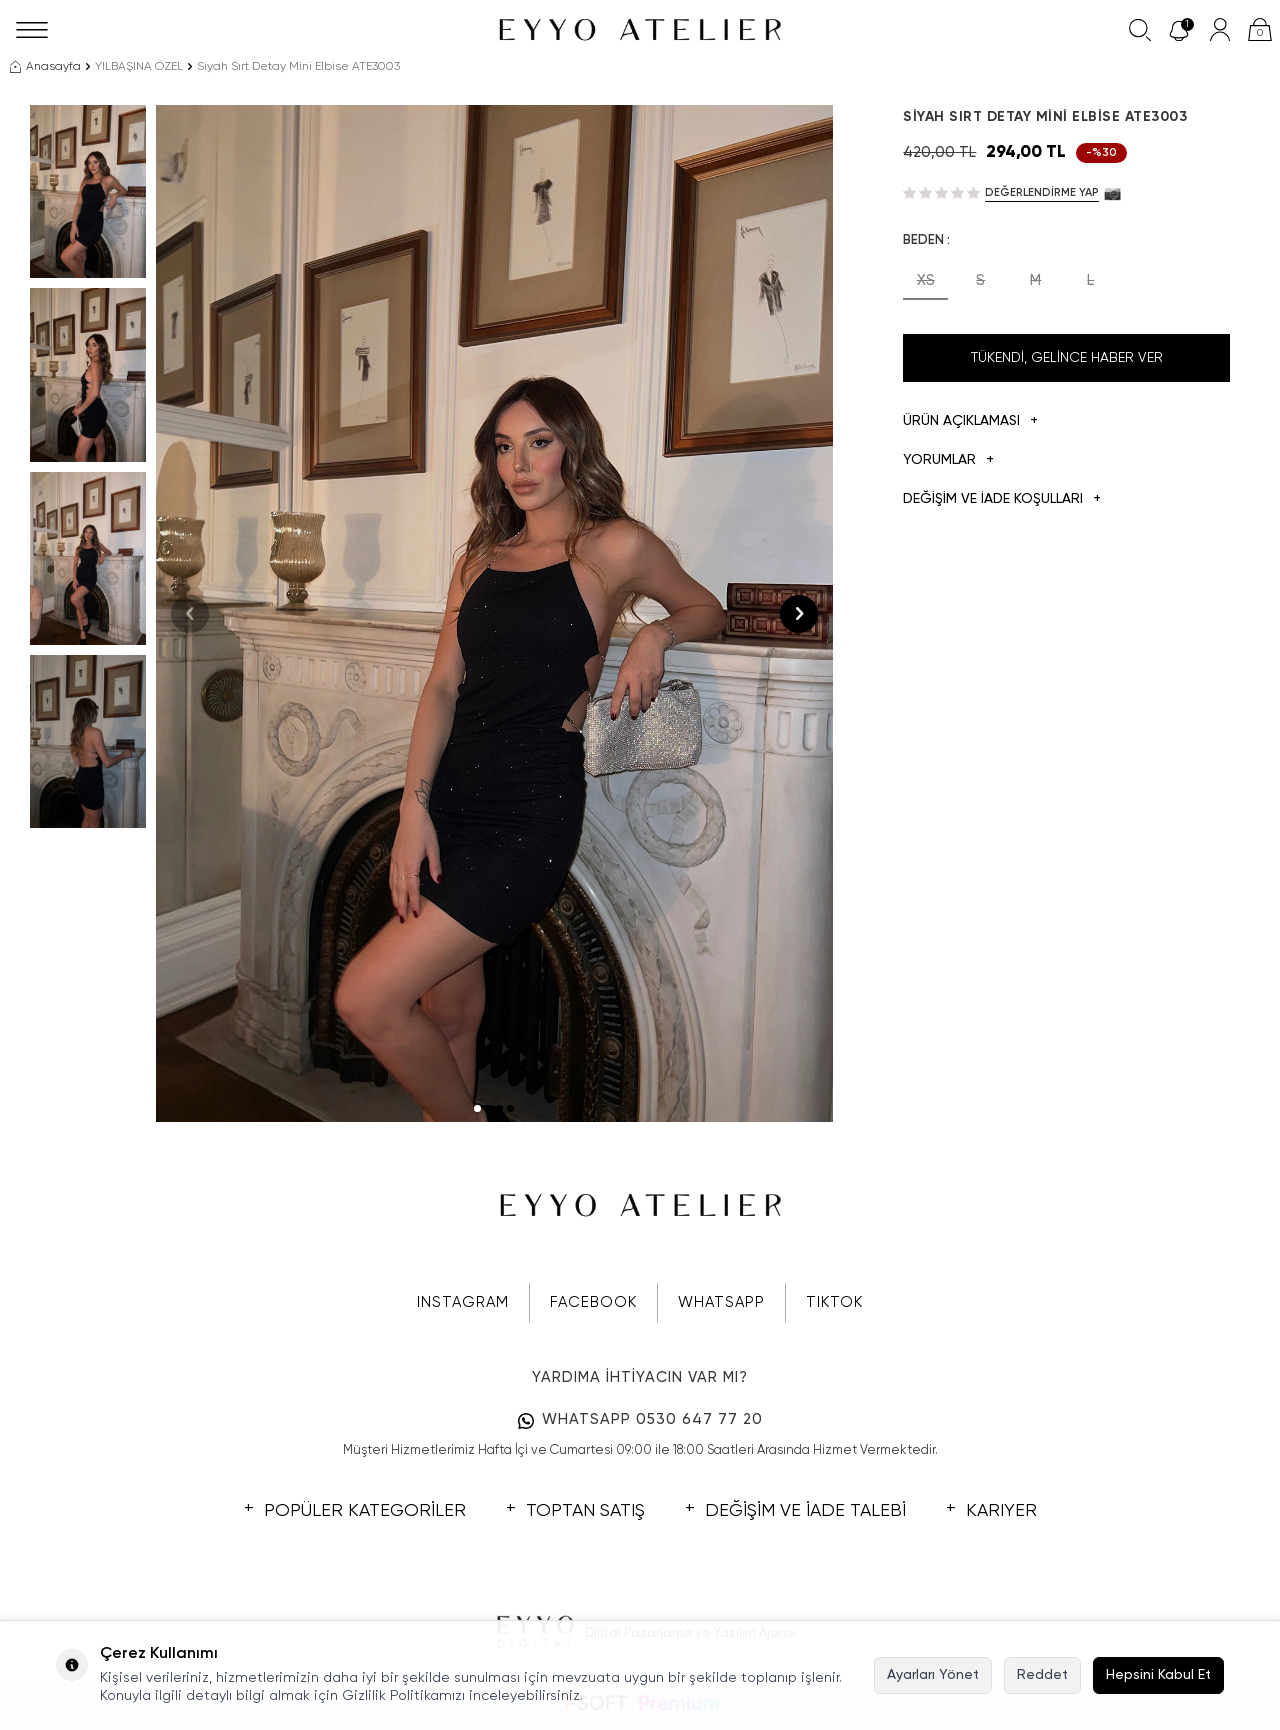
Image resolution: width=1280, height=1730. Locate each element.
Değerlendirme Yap (1042, 192)
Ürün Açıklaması (970, 421)
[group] (495, 613)
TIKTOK (834, 1302)
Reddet (1042, 1675)
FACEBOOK (593, 1302)
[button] (477, 1108)
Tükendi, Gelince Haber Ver (1067, 358)
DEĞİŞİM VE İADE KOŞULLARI (1002, 499)
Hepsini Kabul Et (1158, 1675)
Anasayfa (45, 67)
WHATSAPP (721, 1302)
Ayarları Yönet (933, 1675)
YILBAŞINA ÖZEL (139, 67)
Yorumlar (948, 460)
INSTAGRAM (463, 1302)
